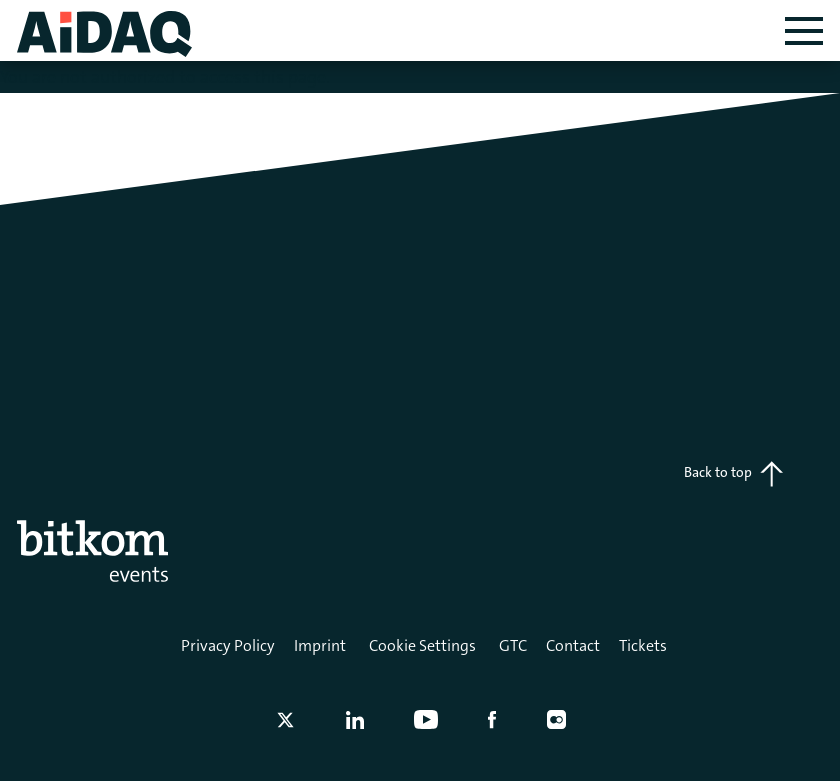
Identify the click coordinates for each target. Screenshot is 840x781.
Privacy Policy (228, 645)
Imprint (320, 645)
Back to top (733, 474)
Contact (573, 645)
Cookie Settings (422, 645)
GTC (513, 645)
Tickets (643, 645)
